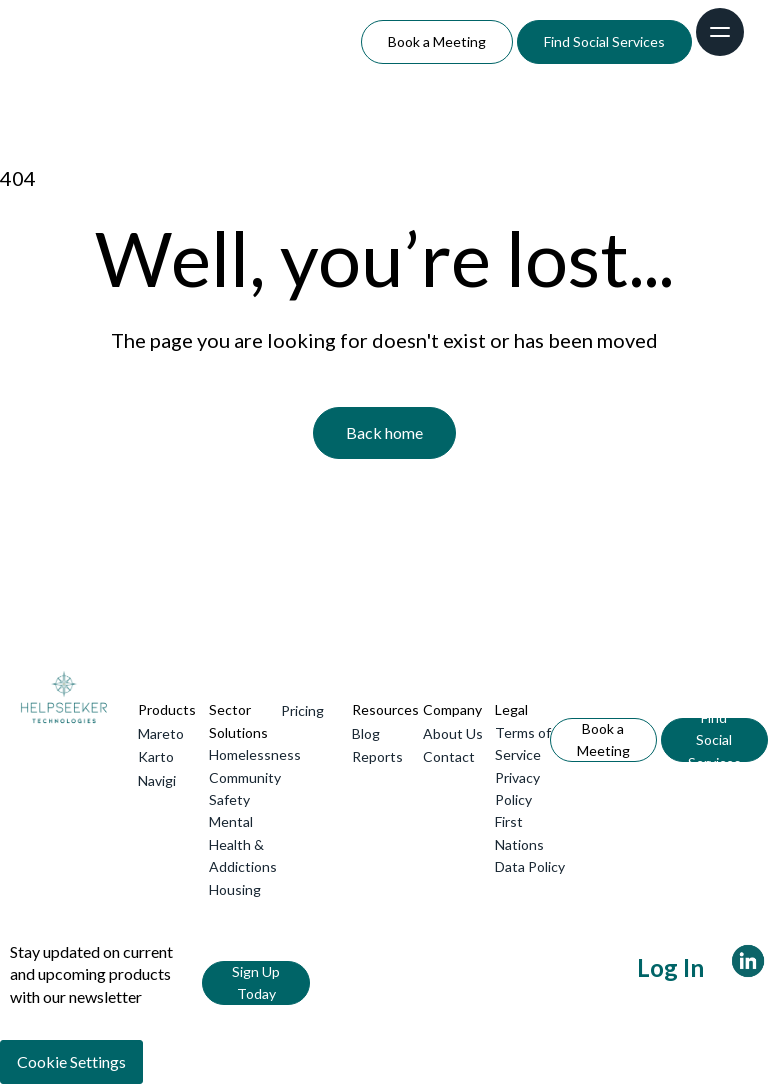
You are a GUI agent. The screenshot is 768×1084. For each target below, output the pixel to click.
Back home (384, 432)
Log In (670, 967)
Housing (235, 889)
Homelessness (255, 754)
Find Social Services (604, 41)
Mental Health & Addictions (243, 844)
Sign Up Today (256, 982)
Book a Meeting (437, 41)
